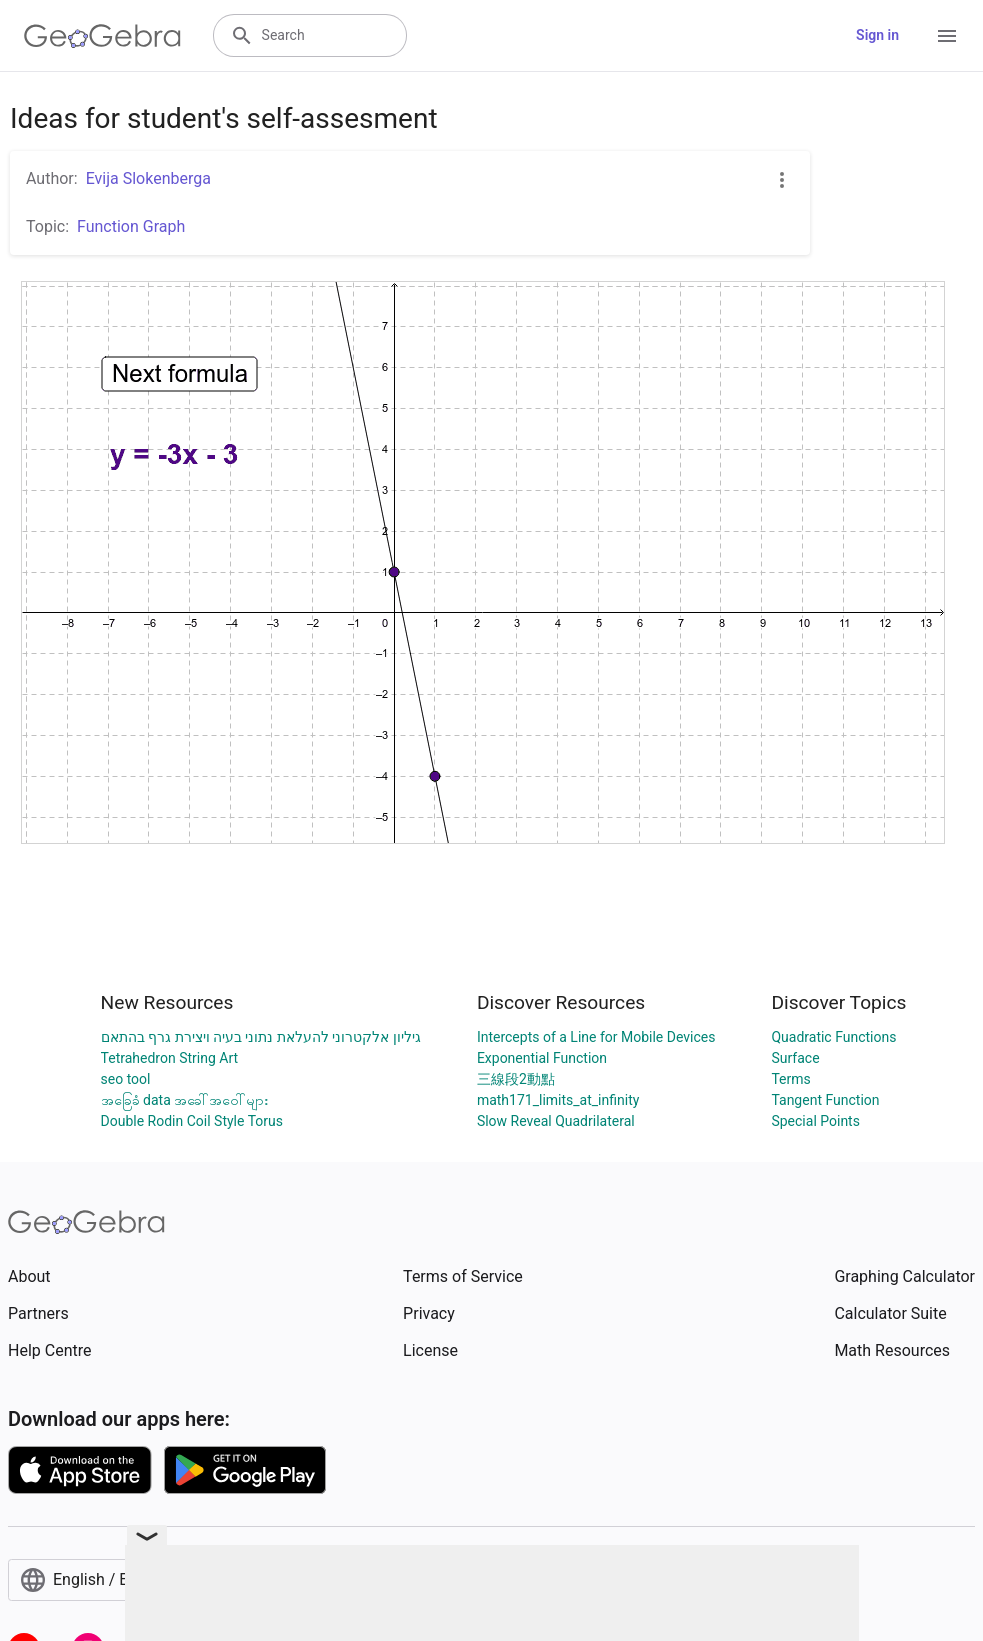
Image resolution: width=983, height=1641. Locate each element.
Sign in (877, 35)
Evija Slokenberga (148, 178)
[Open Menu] (947, 36)
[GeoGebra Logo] (102, 36)
